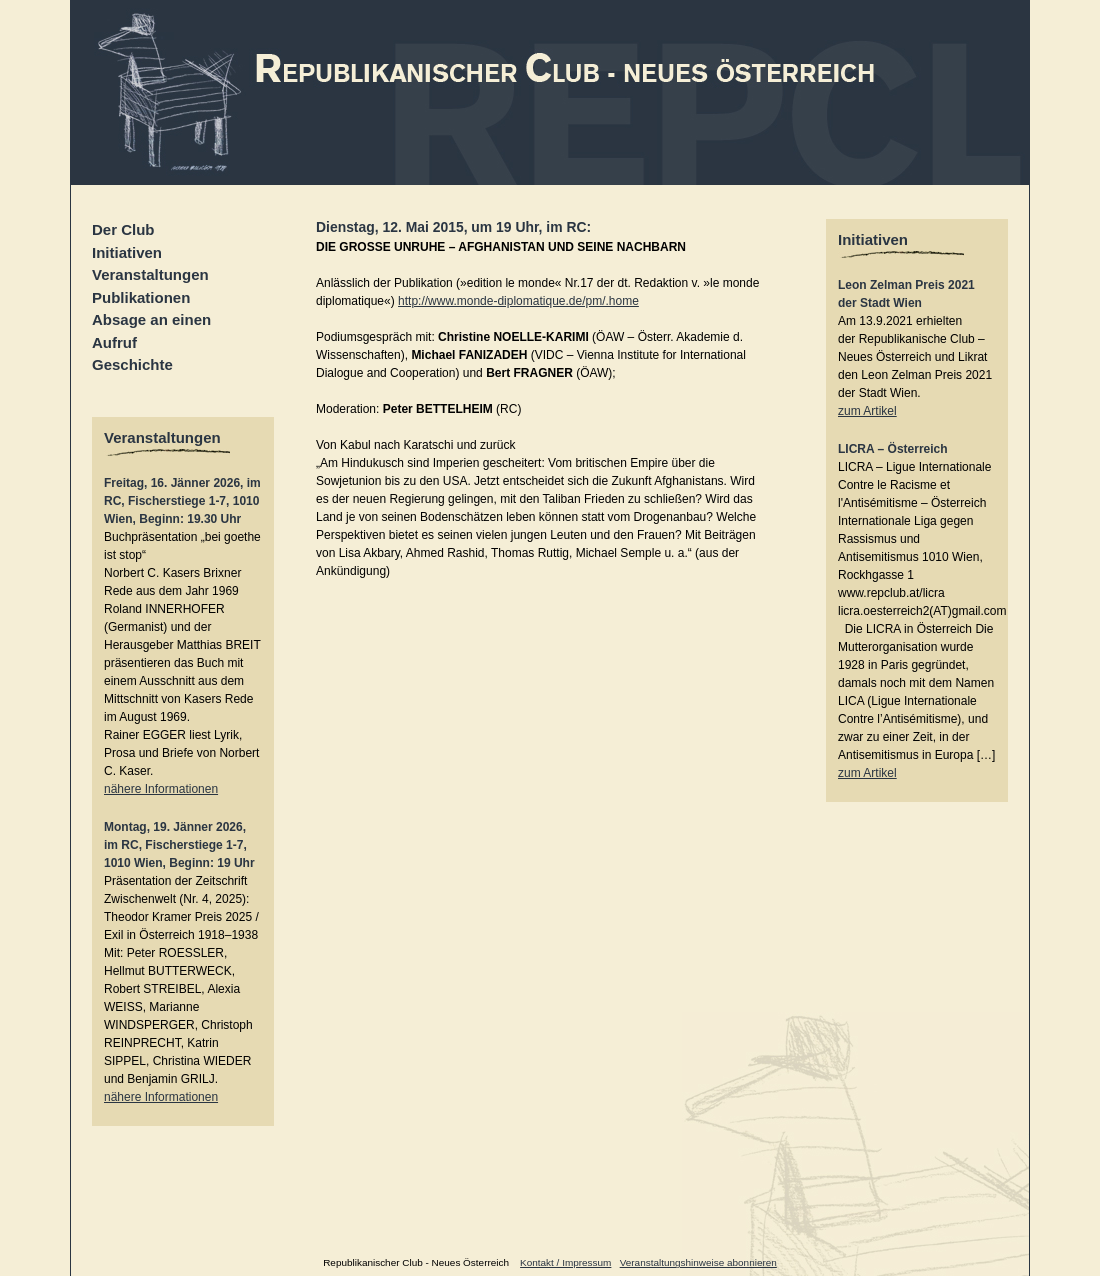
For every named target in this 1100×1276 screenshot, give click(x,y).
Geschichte (132, 364)
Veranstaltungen (150, 274)
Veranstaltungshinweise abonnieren (698, 1262)
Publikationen (141, 297)
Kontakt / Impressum (565, 1262)
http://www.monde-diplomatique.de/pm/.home (518, 301)
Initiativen (127, 252)
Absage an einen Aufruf (151, 331)
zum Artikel (867, 411)
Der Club (123, 229)
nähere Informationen (161, 789)
